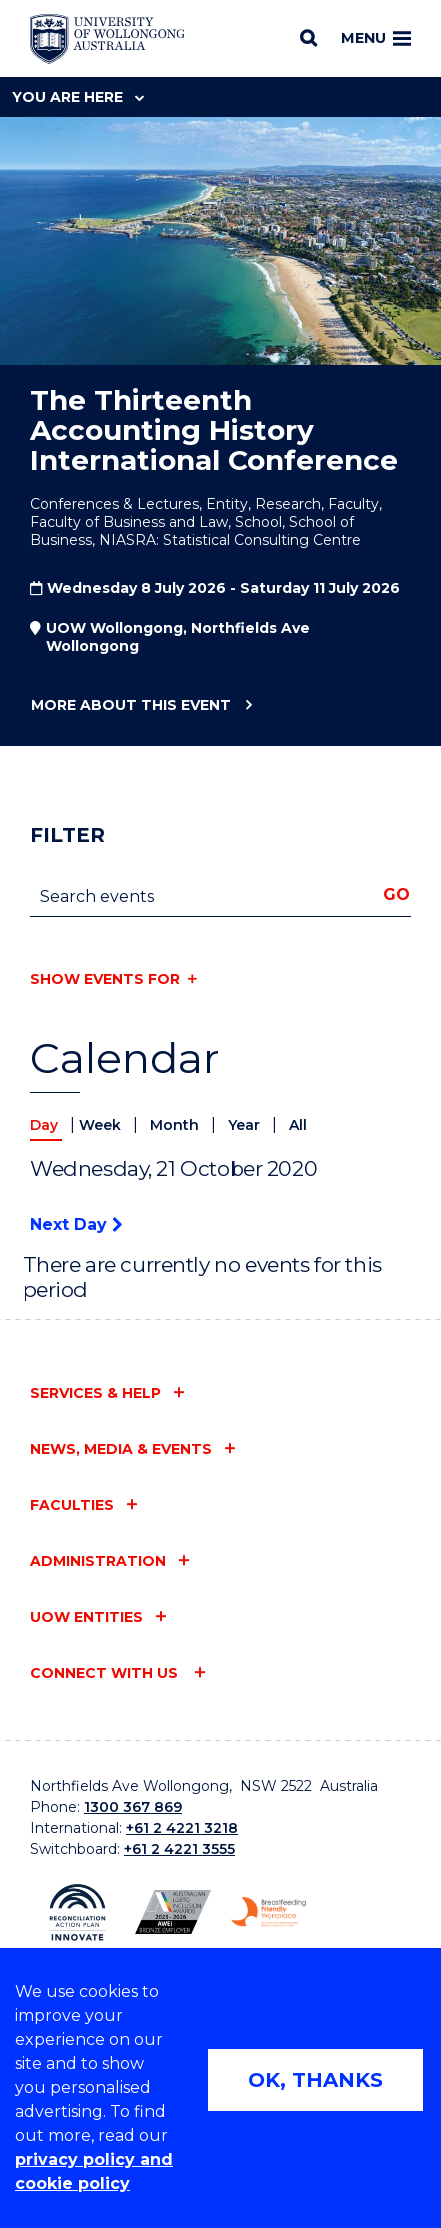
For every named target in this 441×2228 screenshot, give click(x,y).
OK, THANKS (315, 2080)
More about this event (130, 706)
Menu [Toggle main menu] (376, 38)
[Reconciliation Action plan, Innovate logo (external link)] (77, 1912)
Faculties (72, 1505)
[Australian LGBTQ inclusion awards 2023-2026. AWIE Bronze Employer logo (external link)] (172, 1912)
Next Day (76, 1224)
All (298, 1125)
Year (246, 1125)
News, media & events (121, 1449)
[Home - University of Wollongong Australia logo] (107, 39)
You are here (78, 97)
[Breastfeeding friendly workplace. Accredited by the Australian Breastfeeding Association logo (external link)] (268, 1912)
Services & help (95, 1393)
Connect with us (106, 1673)
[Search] (308, 38)
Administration (98, 1561)
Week (102, 1125)
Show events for (105, 979)
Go (396, 894)
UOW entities (86, 1617)
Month (176, 1125)
